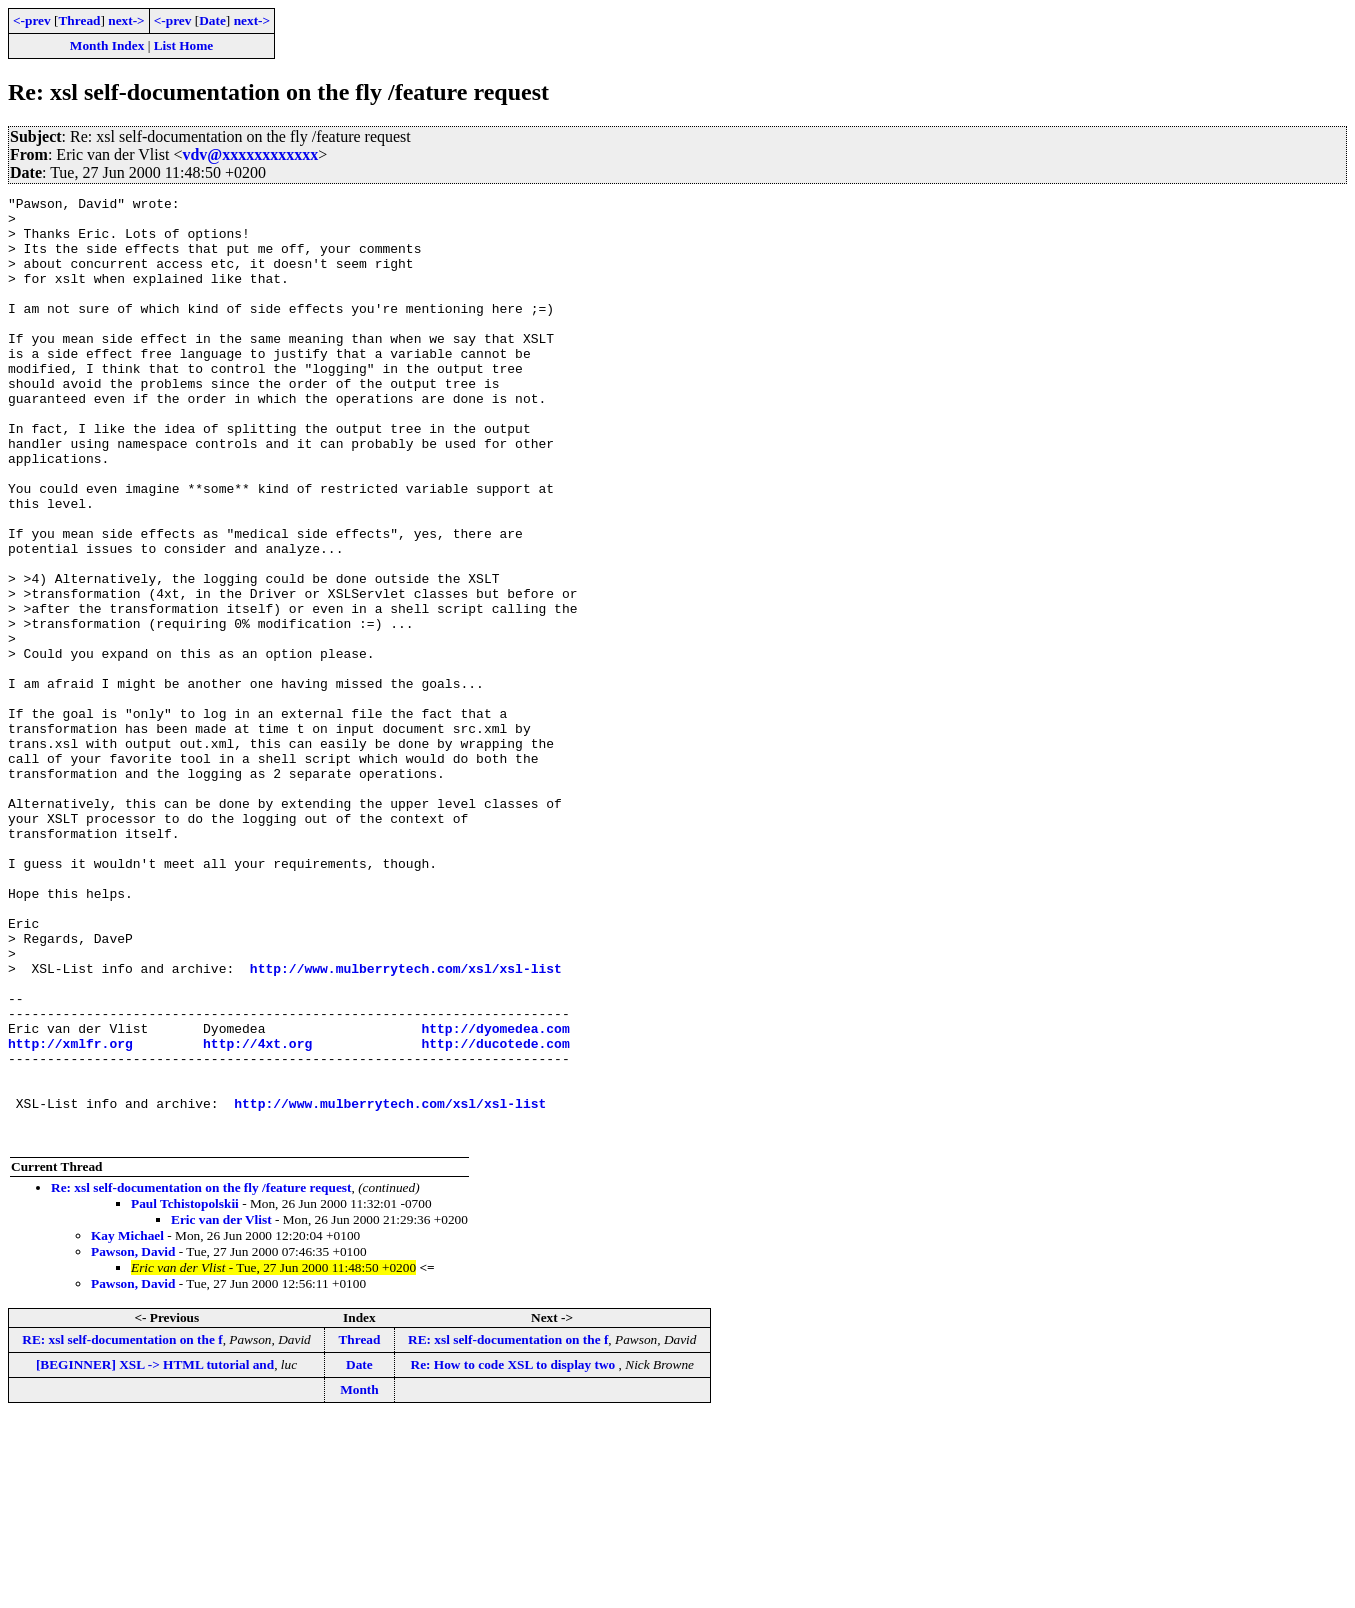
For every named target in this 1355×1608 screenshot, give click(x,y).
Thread (79, 20)
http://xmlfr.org (70, 1214)
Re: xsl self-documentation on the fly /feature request (201, 1376)
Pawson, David (133, 1440)
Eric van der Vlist (221, 1408)
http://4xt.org (257, 1214)
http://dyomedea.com (495, 1196)
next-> (126, 20)
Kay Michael (127, 1424)
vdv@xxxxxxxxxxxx (250, 154)
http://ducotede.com (495, 1214)
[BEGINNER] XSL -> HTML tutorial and (155, 1553)
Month (359, 1578)
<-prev (32, 20)
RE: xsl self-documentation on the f (122, 1528)
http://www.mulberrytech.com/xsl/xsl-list (406, 1124)
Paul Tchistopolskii (185, 1392)
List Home (184, 45)
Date (212, 20)
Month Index (107, 45)
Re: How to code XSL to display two (515, 1553)
